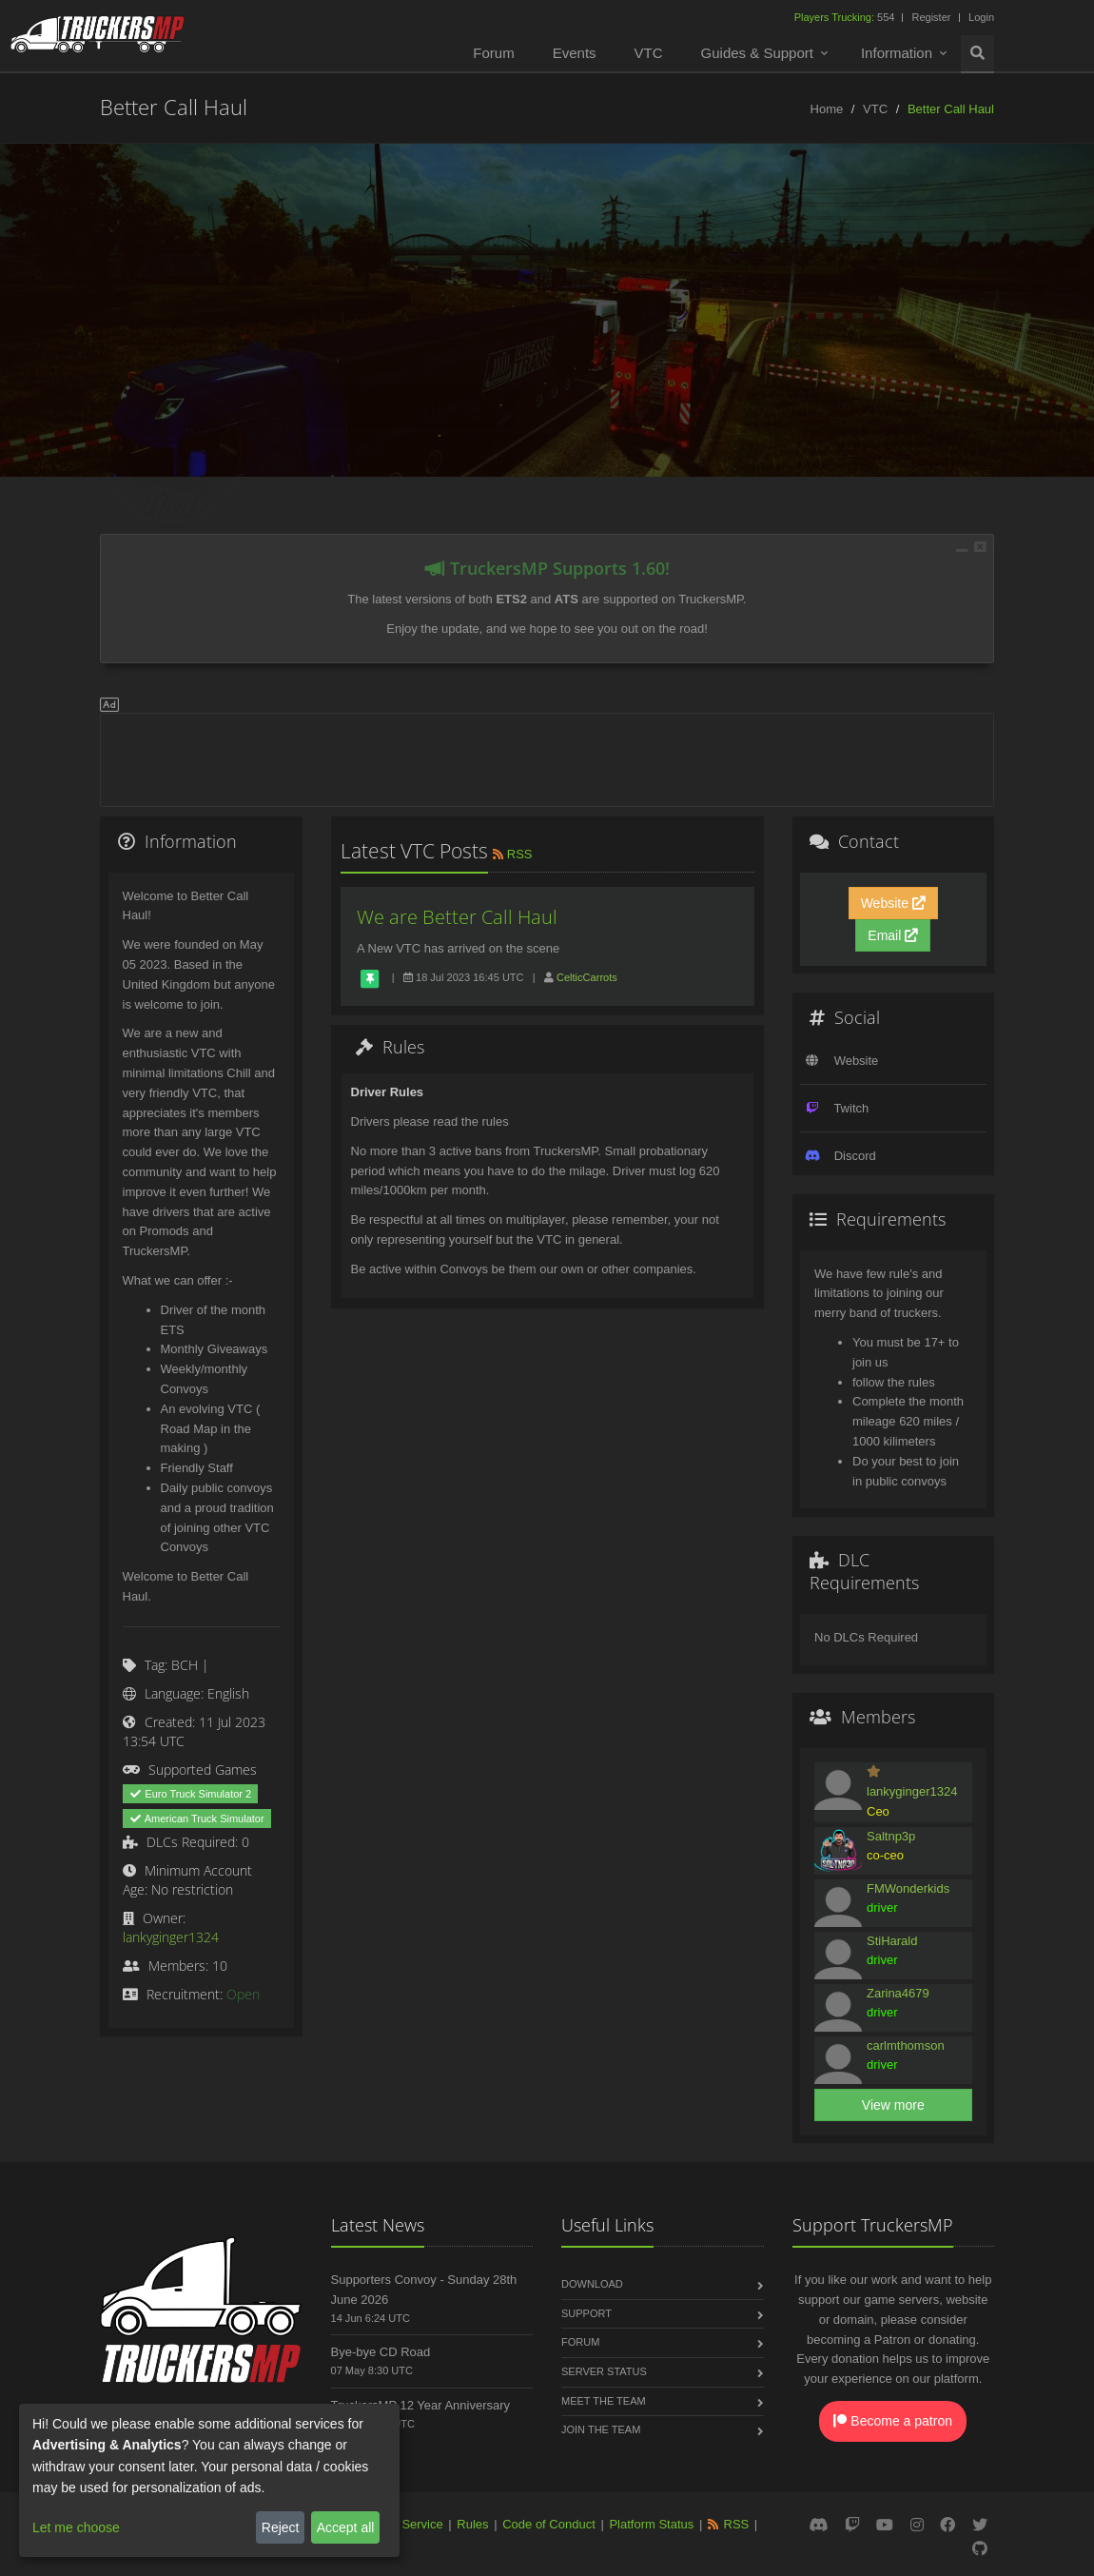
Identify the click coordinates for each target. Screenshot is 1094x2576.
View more (893, 2105)
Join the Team (600, 2429)
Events (574, 53)
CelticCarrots (587, 977)
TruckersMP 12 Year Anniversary (421, 2405)
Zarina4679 (898, 1993)
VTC (649, 53)
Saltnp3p (891, 1836)
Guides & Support (757, 53)
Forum (493, 53)
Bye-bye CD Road (381, 2352)
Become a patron (892, 2421)
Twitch (851, 1108)
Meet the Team (603, 2401)
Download (592, 2284)
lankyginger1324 (171, 1937)
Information (896, 53)
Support (586, 2313)
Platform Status (651, 2524)
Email (893, 935)
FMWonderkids (908, 1888)
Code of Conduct (549, 2524)
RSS (511, 854)
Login (981, 17)
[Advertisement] (547, 756)
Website (893, 903)
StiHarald (892, 1941)
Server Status (604, 2371)
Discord (855, 1156)
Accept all (346, 2527)
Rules (472, 2524)
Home (827, 109)
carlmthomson (906, 2045)
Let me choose (76, 2527)
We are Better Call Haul (457, 917)
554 (846, 17)
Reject (281, 2527)
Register (930, 17)
